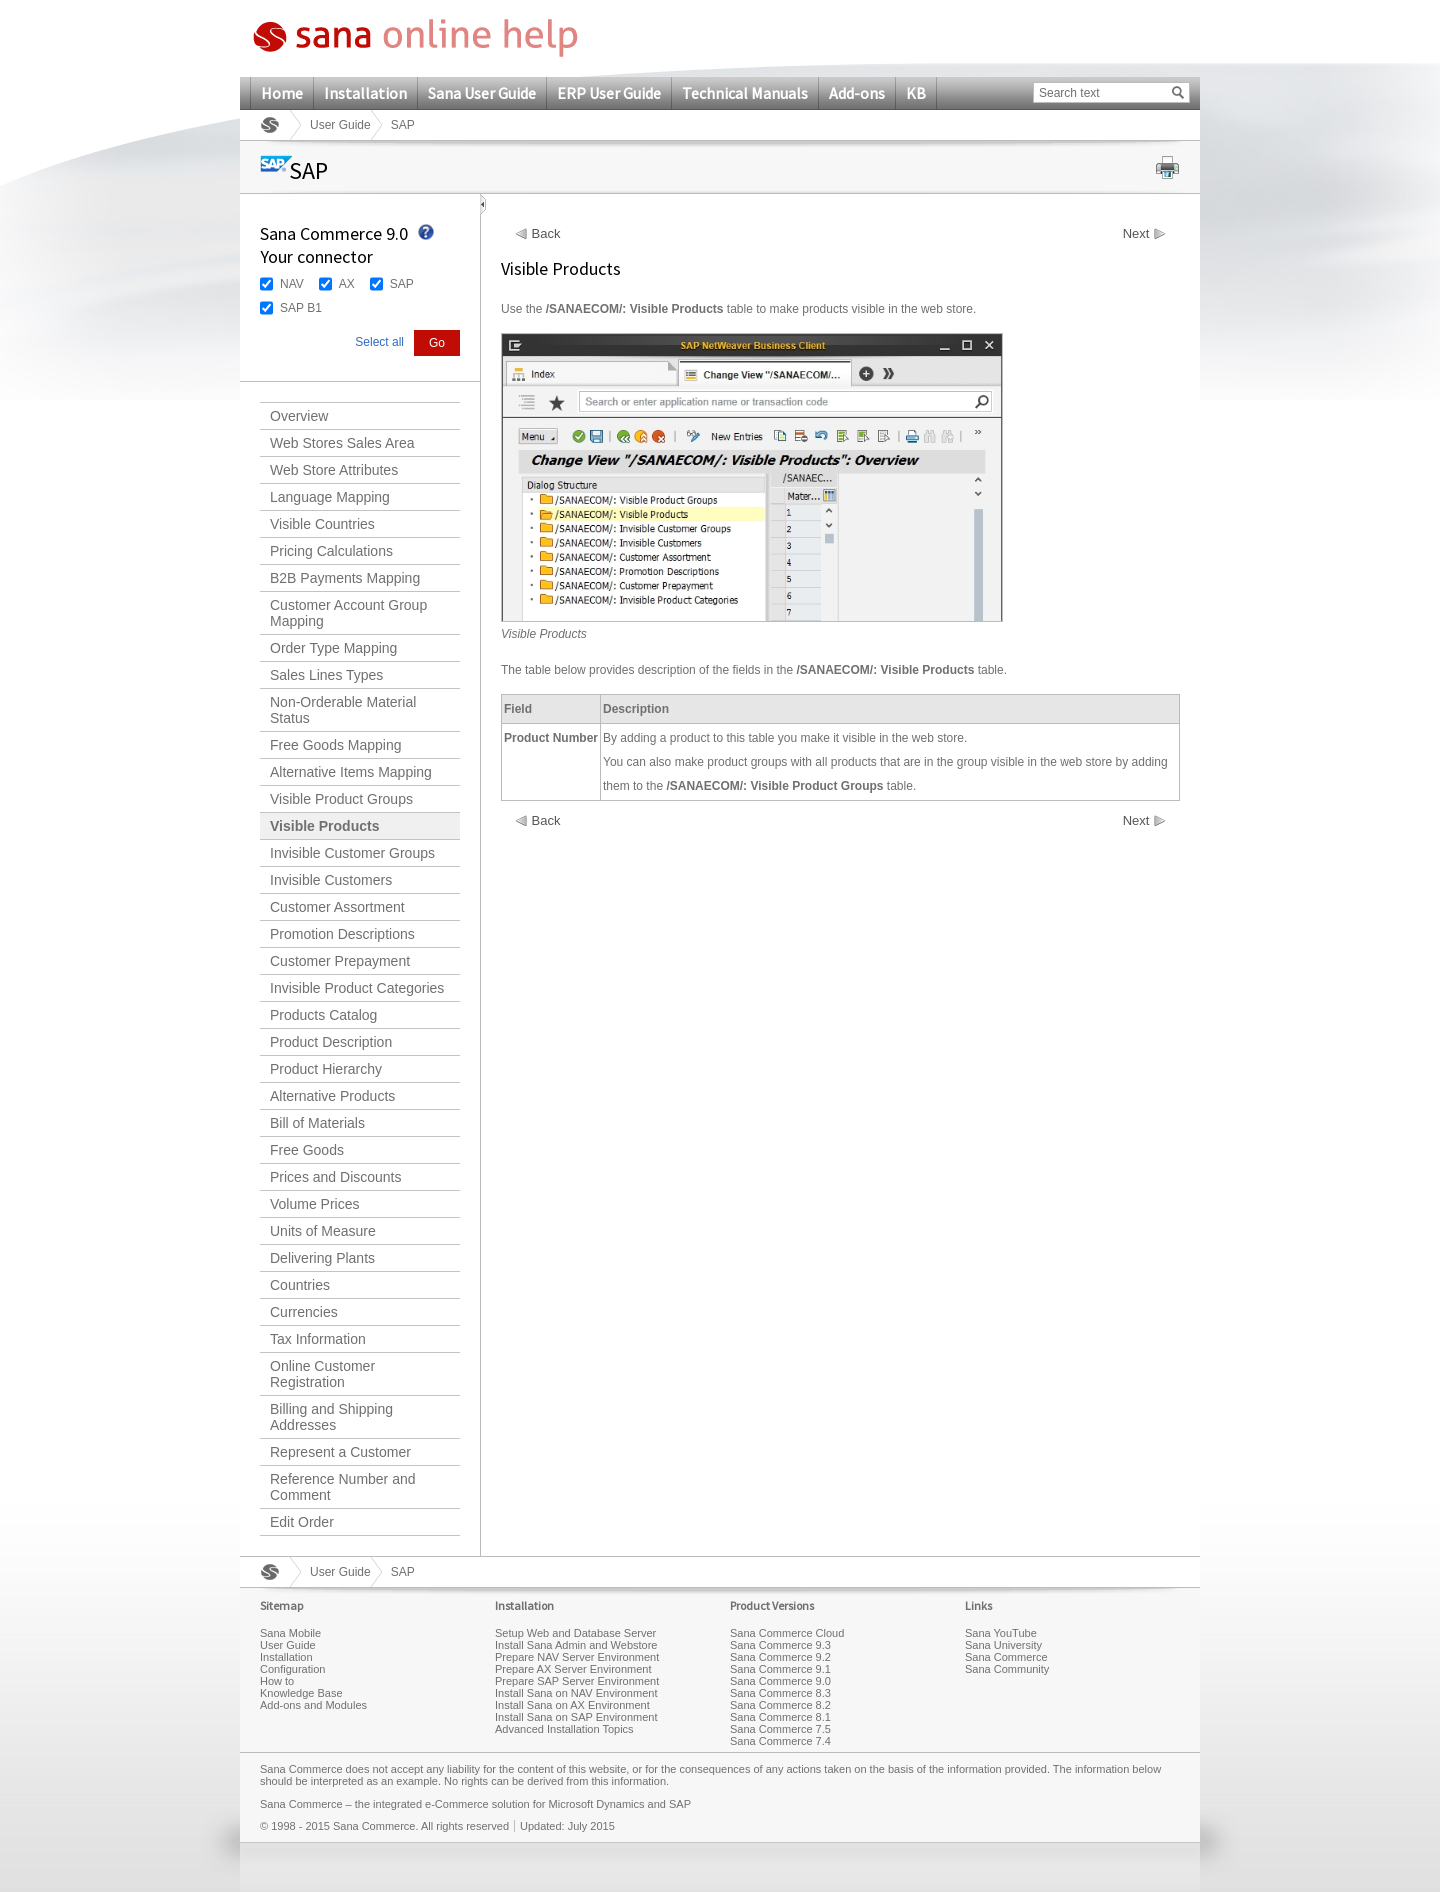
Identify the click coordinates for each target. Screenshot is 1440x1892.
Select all (379, 342)
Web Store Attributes (334, 470)
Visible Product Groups (341, 799)
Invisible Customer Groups (352, 853)
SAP (402, 284)
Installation (365, 93)
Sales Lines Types (326, 675)
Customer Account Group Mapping (348, 613)
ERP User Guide (609, 93)
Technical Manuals (745, 93)
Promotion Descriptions (342, 934)
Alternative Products (332, 1096)
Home (282, 93)
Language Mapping (330, 497)
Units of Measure (323, 1231)
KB (916, 93)
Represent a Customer (340, 1452)
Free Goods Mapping (336, 745)
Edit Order (302, 1522)
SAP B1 (301, 308)
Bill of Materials (317, 1123)
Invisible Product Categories (357, 988)
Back (546, 234)
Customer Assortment (337, 907)
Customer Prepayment (340, 961)
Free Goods (307, 1150)
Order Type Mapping (333, 648)
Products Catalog (323, 1015)
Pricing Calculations (331, 551)
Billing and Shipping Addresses (331, 1417)
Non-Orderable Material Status (343, 710)
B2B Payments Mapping (345, 578)
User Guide (340, 125)
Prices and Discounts (336, 1177)
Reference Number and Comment (343, 1487)
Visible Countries (322, 524)
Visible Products (324, 826)
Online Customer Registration (322, 1374)
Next (1136, 234)
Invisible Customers (331, 880)
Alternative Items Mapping (351, 772)
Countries (300, 1285)
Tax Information (318, 1339)
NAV (292, 284)
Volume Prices (314, 1204)
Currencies (304, 1312)
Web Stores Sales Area (342, 443)
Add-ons (857, 93)
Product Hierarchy (326, 1069)
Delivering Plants (322, 1258)
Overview (299, 416)
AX (347, 284)
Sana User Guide (482, 93)
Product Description (331, 1042)
